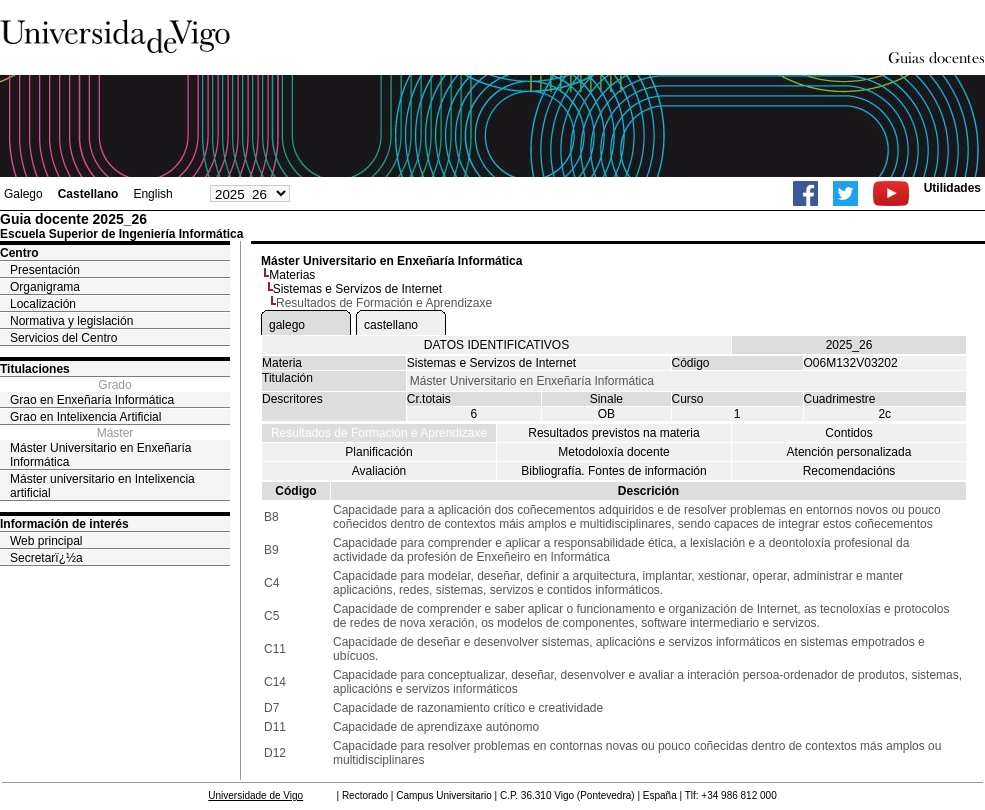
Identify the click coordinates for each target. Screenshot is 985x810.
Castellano (88, 194)
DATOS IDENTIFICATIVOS (496, 345)
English (152, 194)
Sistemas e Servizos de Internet (357, 289)
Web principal (46, 541)
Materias (292, 275)
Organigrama (45, 287)
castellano (391, 325)
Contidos (848, 433)
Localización (43, 304)
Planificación (378, 452)
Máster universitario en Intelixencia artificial (102, 486)
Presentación (45, 270)
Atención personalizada (849, 452)
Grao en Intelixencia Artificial (85, 417)
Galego (23, 194)
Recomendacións (849, 471)
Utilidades (952, 188)
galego (287, 325)
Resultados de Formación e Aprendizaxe (379, 433)
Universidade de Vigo (255, 795)
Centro (19, 253)
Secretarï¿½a (46, 558)
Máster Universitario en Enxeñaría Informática (100, 455)
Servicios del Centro (63, 338)
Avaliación (379, 471)
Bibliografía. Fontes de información (613, 471)
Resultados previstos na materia (613, 433)
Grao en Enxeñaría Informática (92, 400)
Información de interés (64, 524)
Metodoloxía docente (613, 452)
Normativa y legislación (71, 321)
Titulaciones (35, 369)
